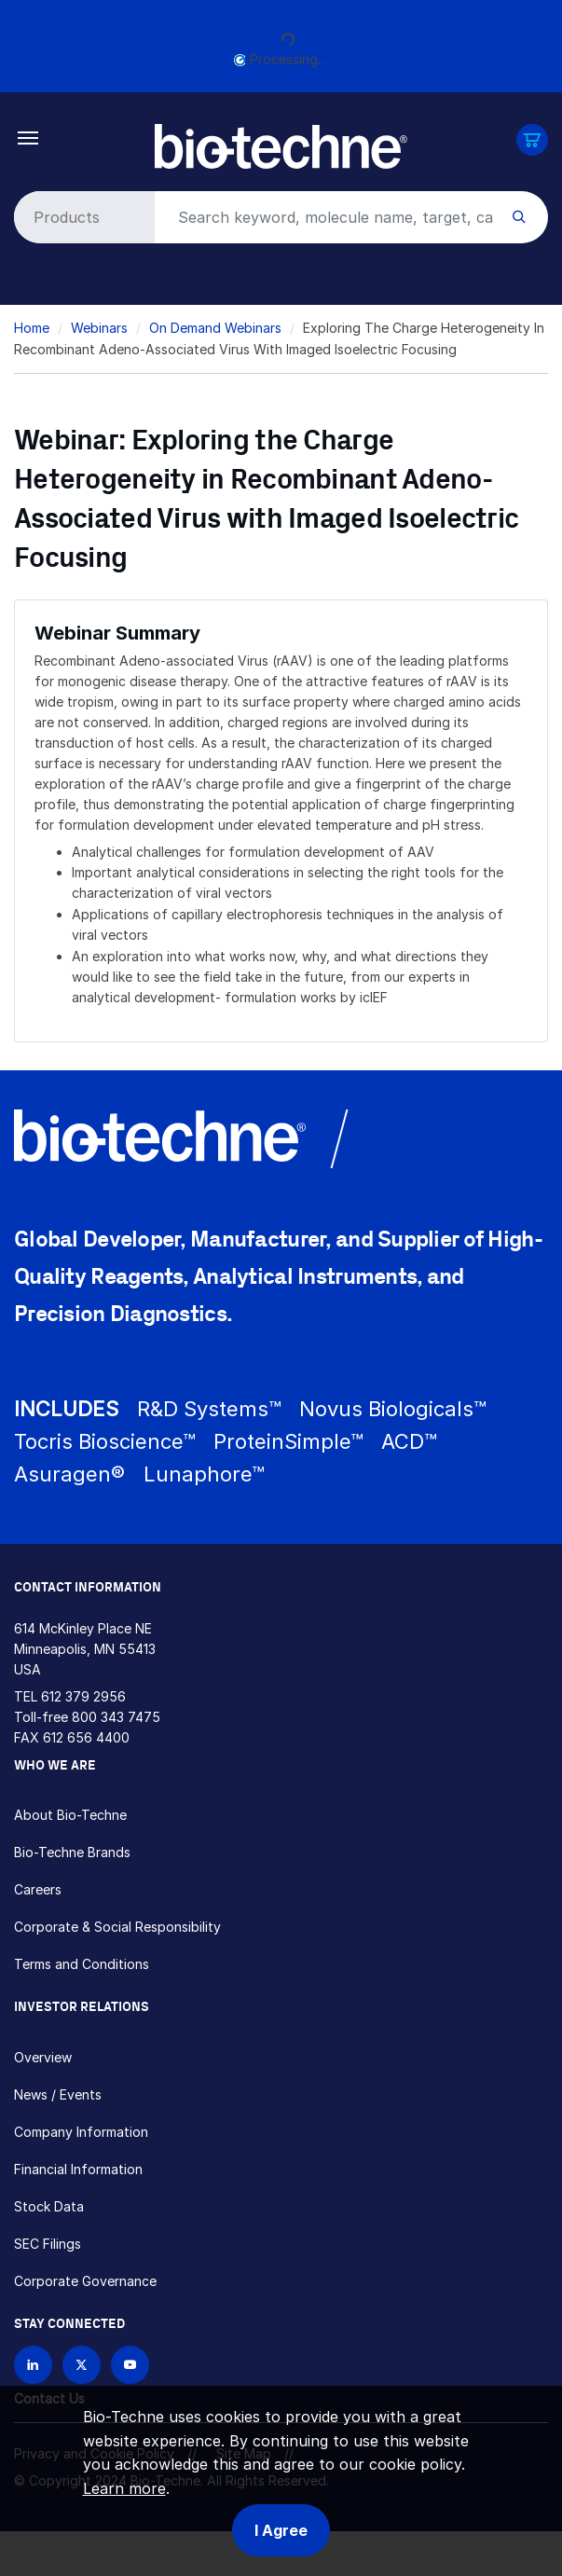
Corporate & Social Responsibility (117, 1927)
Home (31, 328)
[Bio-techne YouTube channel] (130, 2365)
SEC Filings (47, 2244)
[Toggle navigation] (28, 136)
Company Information (81, 2132)
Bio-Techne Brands (72, 1852)
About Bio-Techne (70, 1815)
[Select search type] (81, 217)
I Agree (281, 2530)
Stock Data (49, 2206)
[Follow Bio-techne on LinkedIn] (33, 2365)
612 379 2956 (83, 1696)
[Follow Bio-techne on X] (81, 2365)
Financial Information (78, 2169)
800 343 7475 (116, 1717)
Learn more (124, 2488)
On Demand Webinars (215, 328)
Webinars (99, 328)
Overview (43, 2057)
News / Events (58, 2094)
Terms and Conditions (81, 1964)
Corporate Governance (85, 2281)
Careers (38, 1889)
